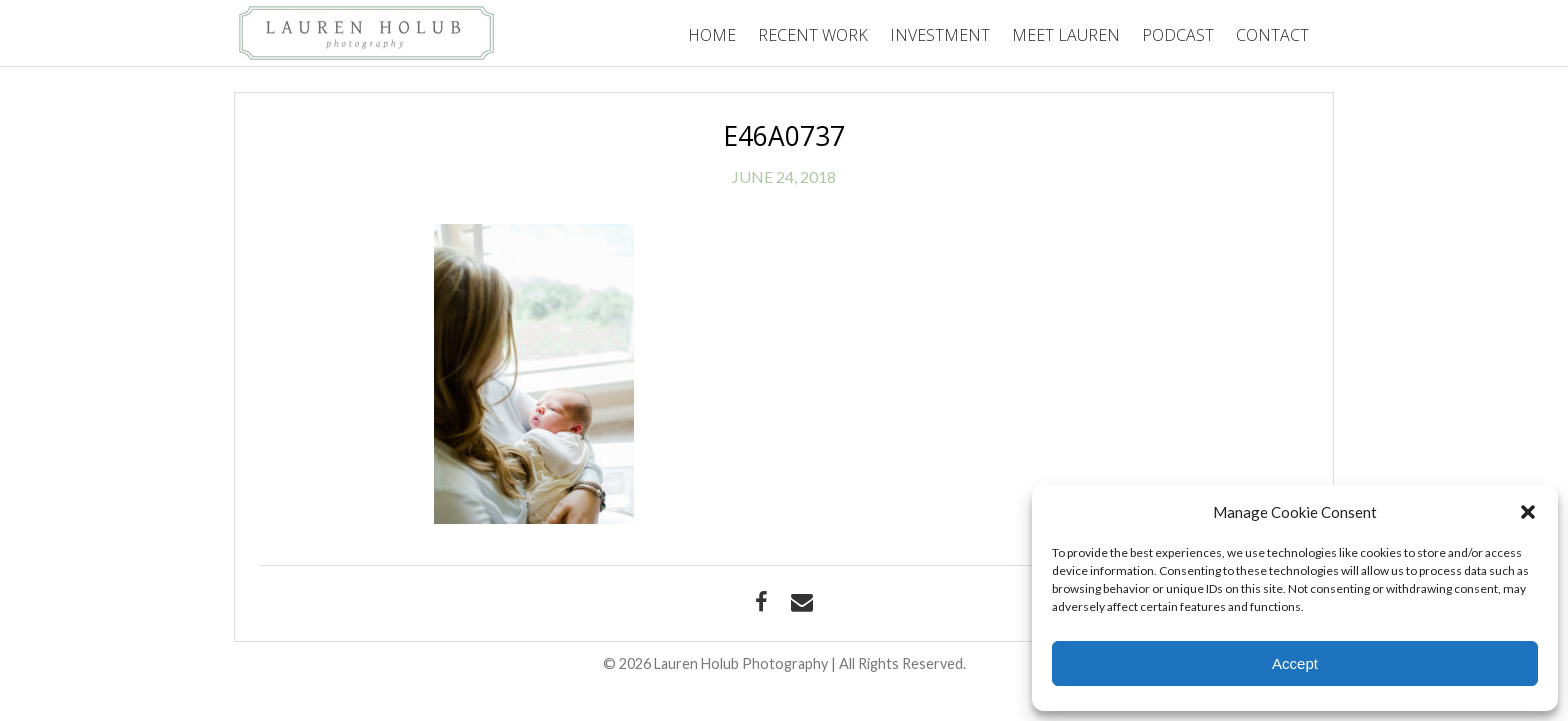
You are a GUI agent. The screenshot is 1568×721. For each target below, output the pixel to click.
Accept (1295, 663)
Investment (940, 35)
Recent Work (813, 35)
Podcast (1178, 35)
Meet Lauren (1066, 35)
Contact (1272, 35)
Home (712, 35)
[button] (1528, 512)
